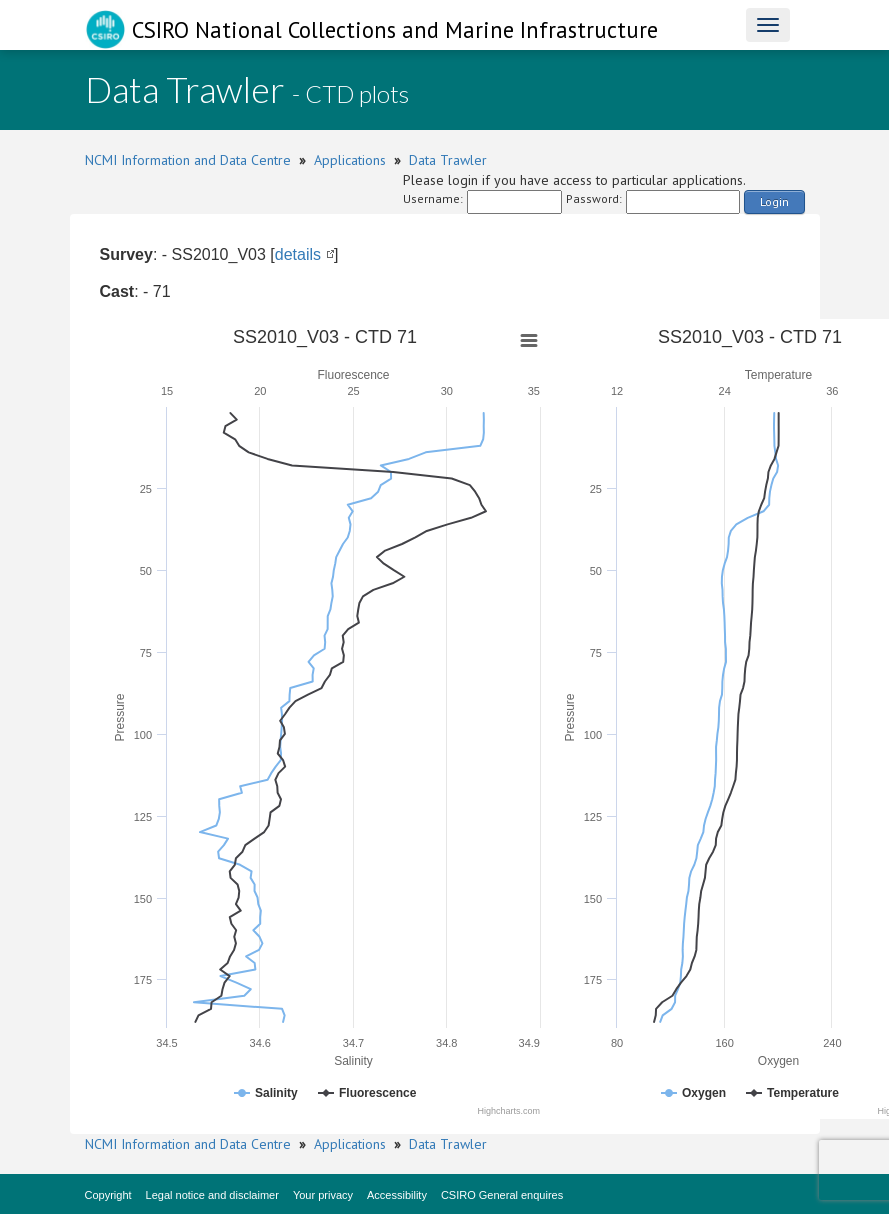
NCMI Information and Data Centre (188, 160)
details (298, 254)
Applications (350, 160)
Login (774, 201)
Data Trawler (448, 160)
